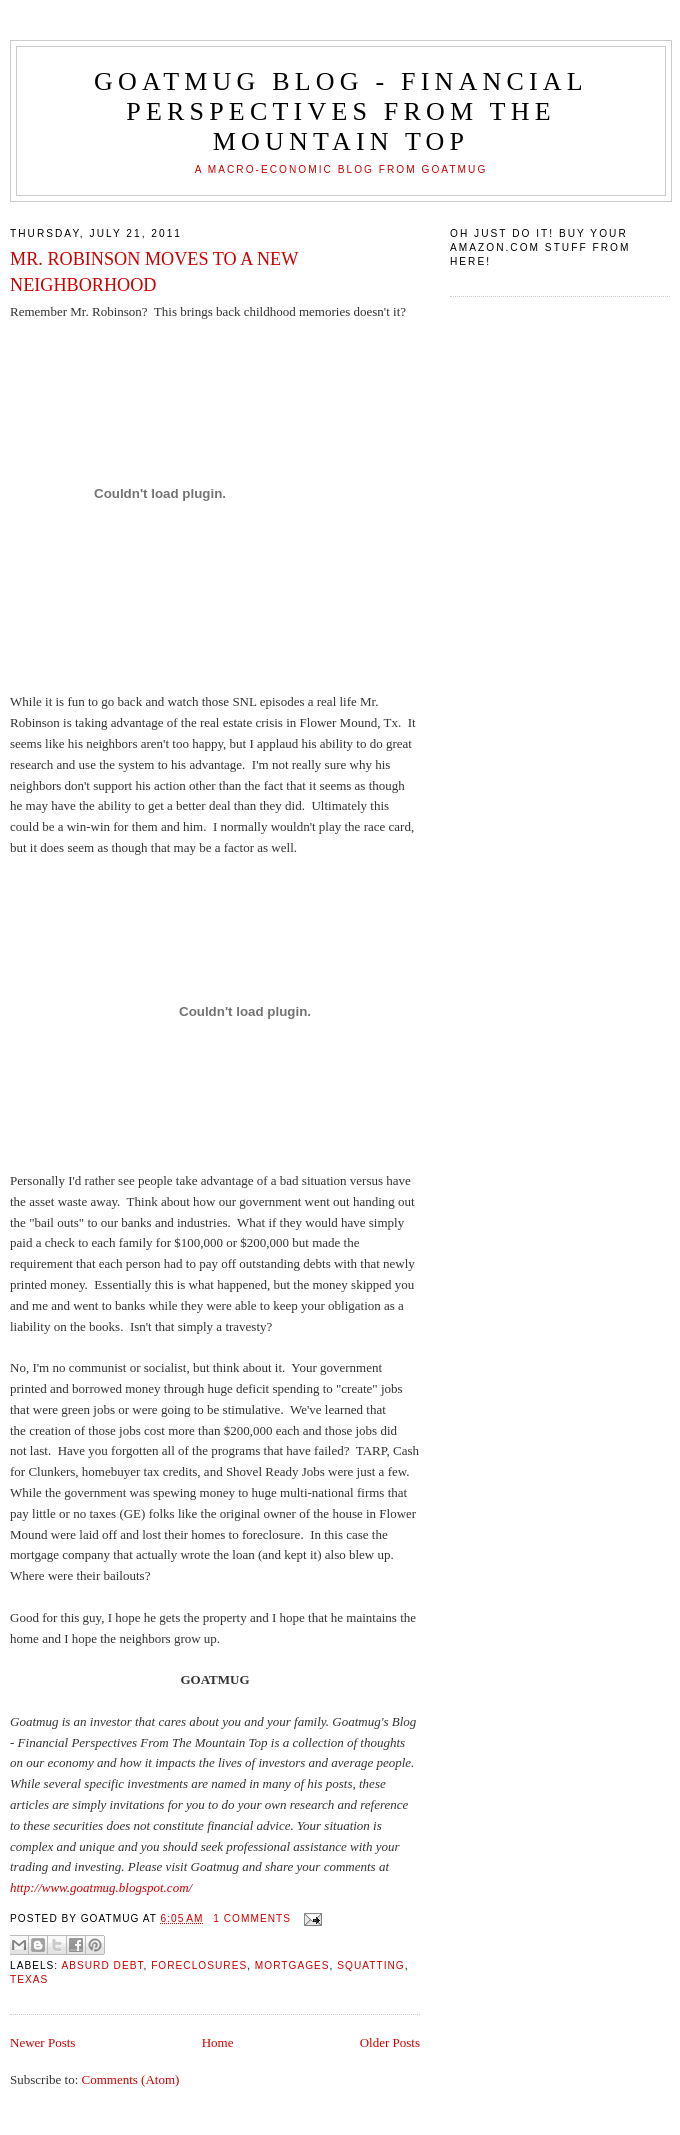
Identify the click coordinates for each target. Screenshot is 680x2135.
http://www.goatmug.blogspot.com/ (101, 1887)
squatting (370, 1965)
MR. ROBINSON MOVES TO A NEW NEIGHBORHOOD (154, 271)
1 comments (252, 1918)
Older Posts (390, 2042)
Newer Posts (42, 2042)
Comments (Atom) (131, 2079)
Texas (29, 1979)
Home (218, 2042)
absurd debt (102, 1965)
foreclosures (199, 1965)
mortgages (292, 1965)
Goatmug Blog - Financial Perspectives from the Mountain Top (341, 111)
